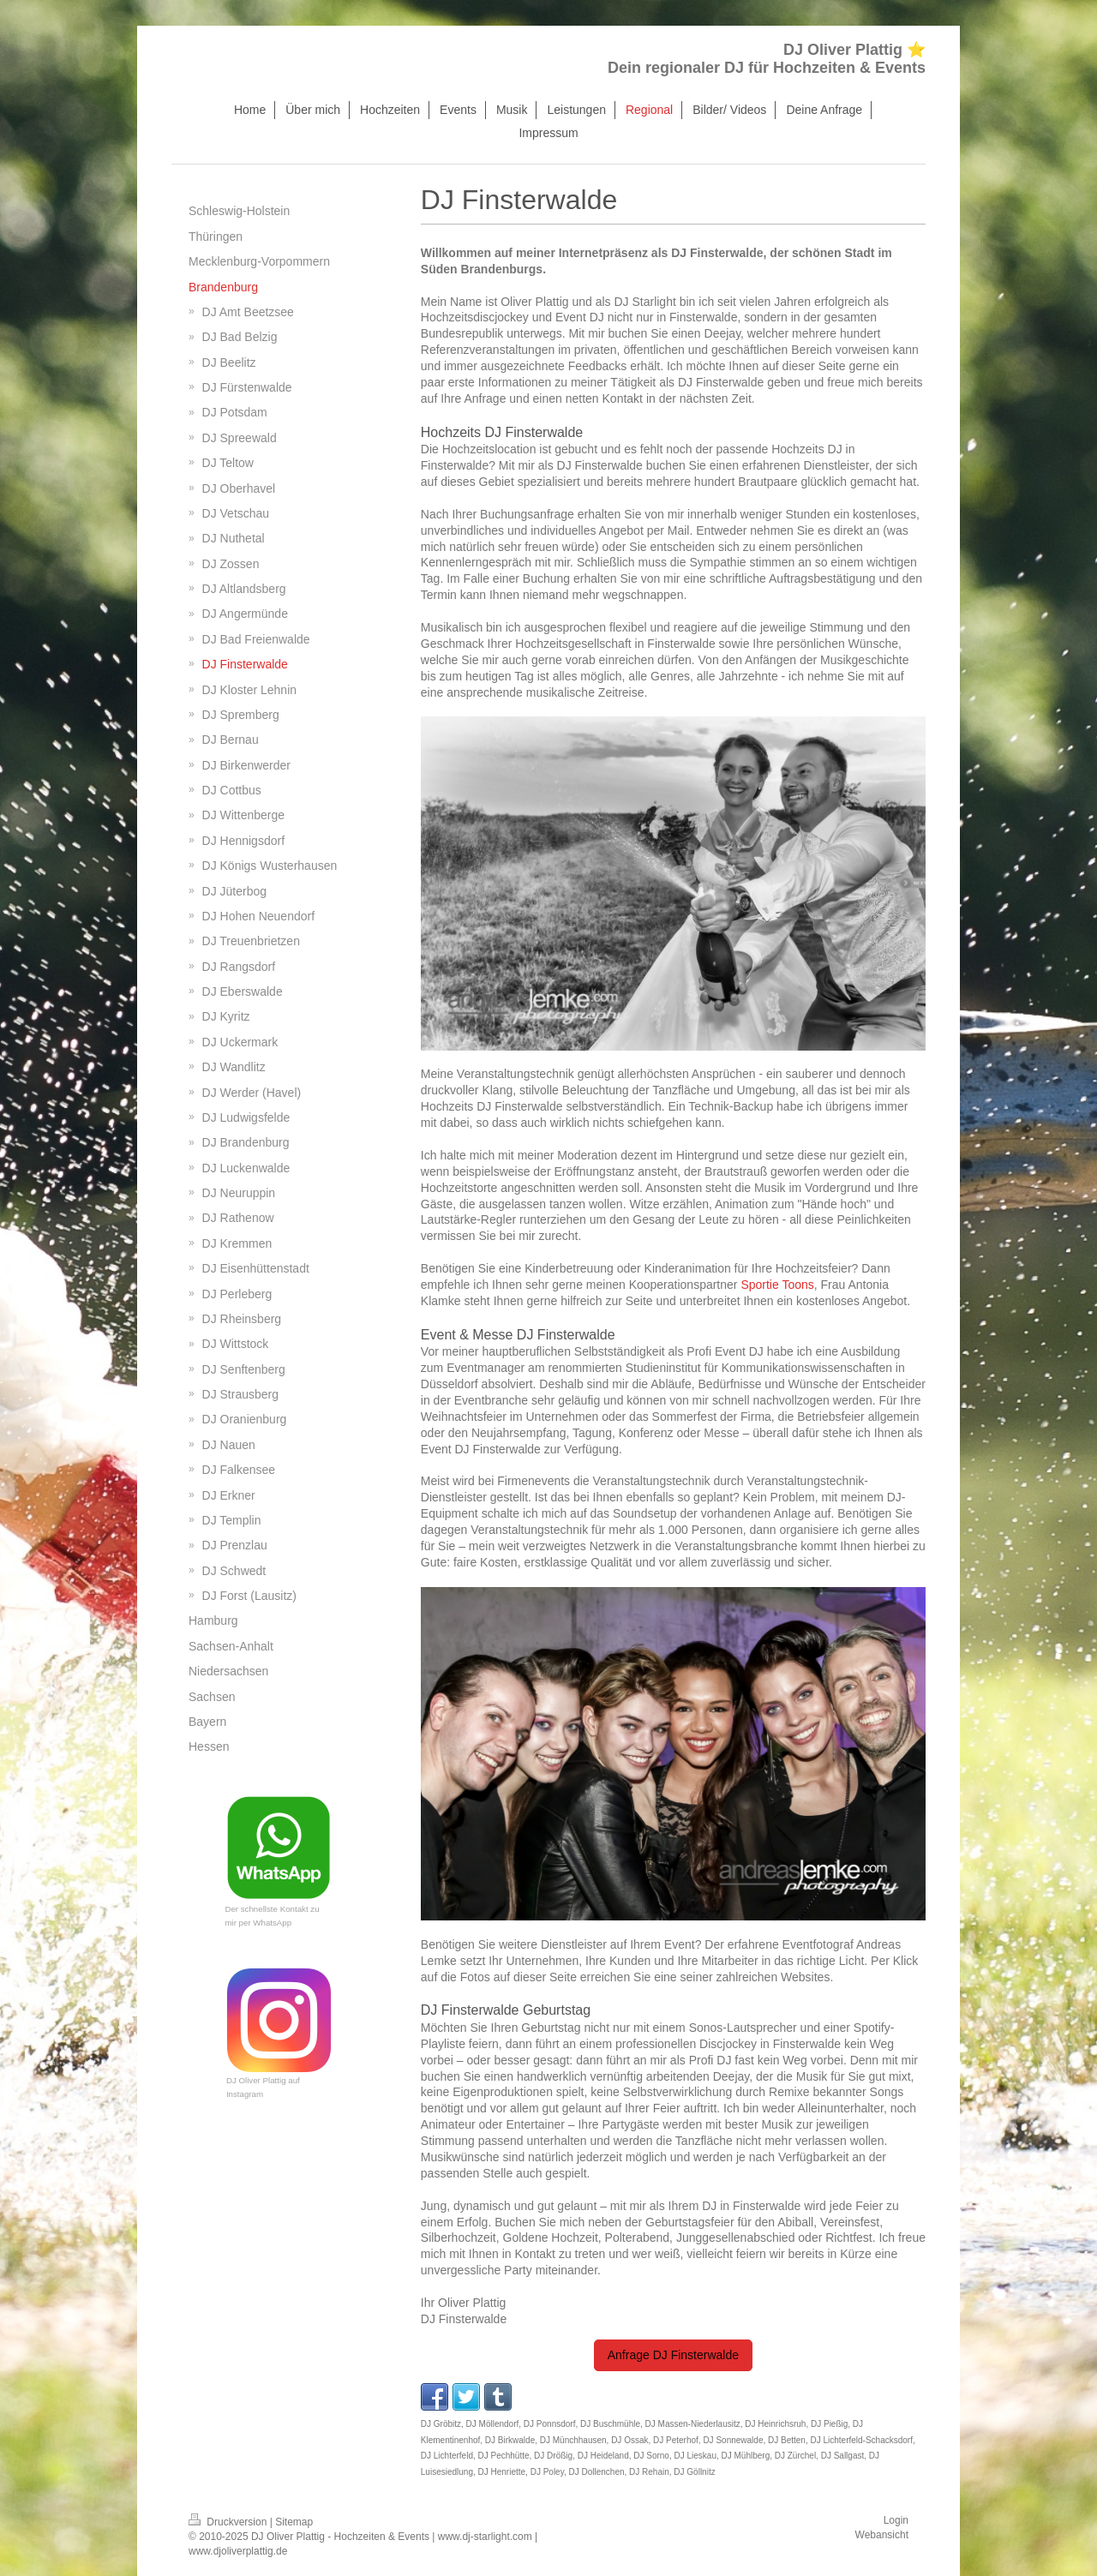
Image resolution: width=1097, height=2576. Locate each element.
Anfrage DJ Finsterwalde (673, 2355)
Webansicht (881, 2535)
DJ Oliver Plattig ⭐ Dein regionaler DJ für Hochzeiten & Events (767, 58)
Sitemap (294, 2522)
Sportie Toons (776, 1284)
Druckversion (229, 2522)
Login (896, 2520)
